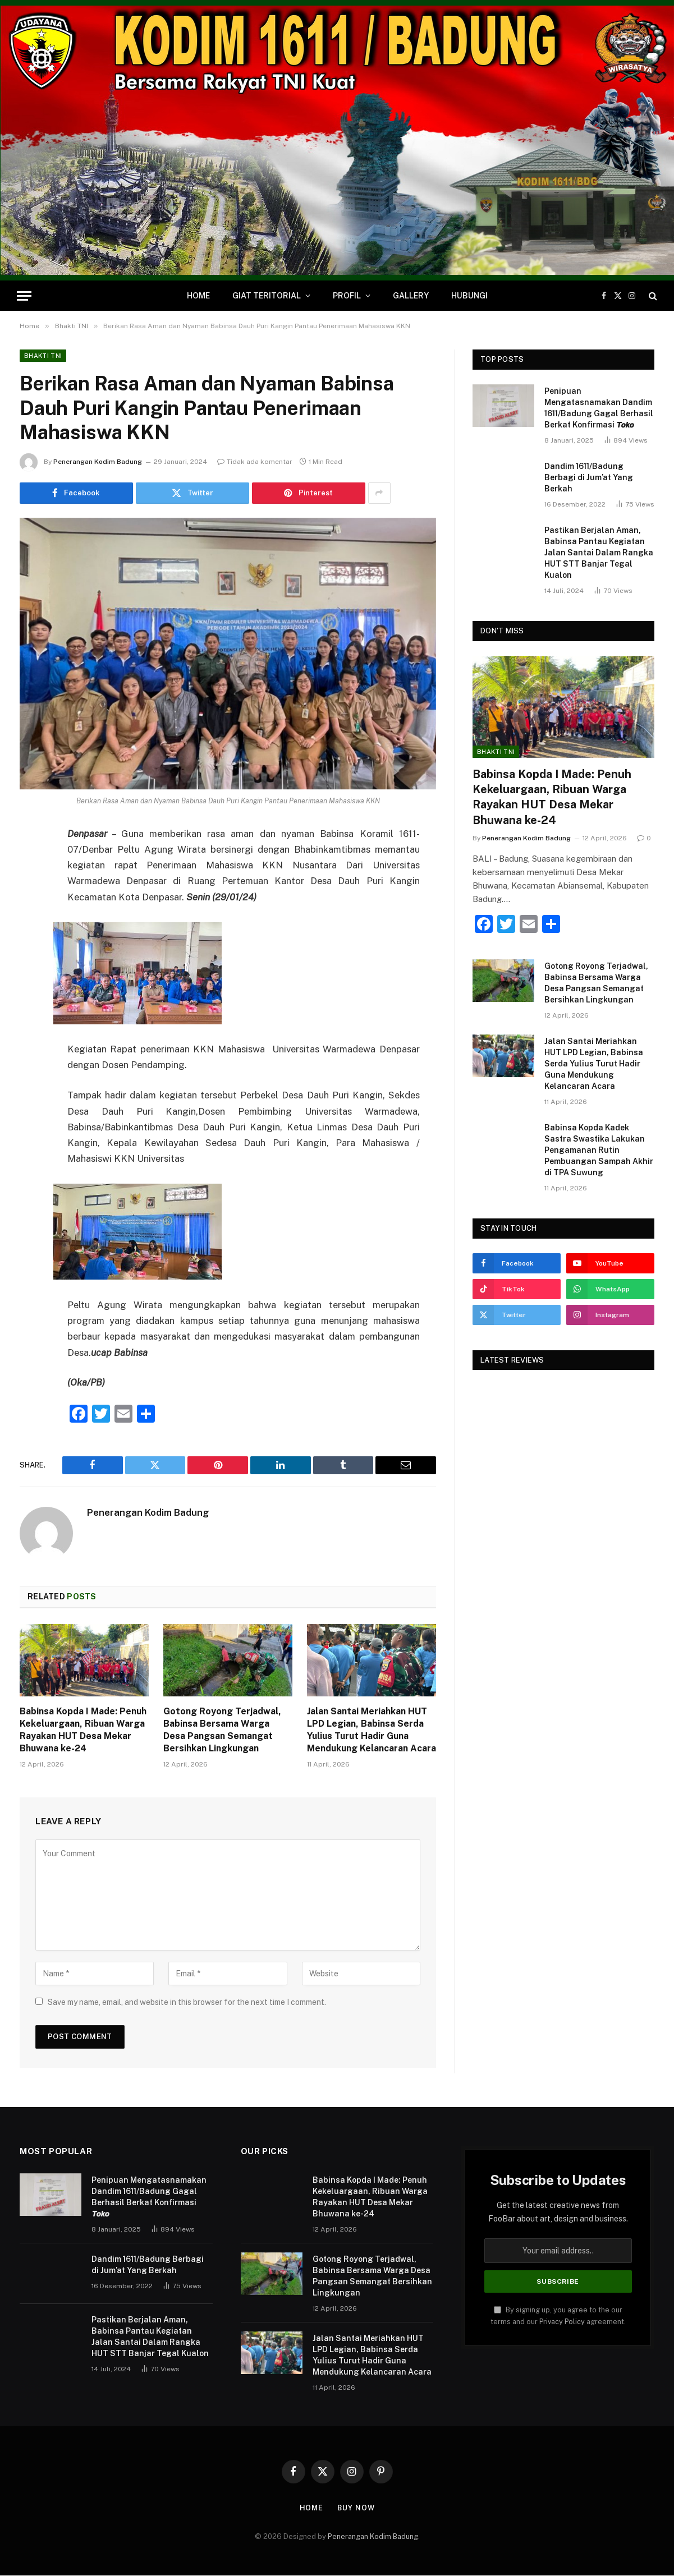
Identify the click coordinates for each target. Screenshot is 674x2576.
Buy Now (356, 2508)
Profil (347, 295)
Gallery (411, 295)
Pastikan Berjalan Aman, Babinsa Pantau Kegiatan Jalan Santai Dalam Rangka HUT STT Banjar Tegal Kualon (598, 552)
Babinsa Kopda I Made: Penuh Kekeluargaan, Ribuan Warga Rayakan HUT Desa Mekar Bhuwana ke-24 (83, 1730)
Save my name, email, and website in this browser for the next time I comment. (187, 2002)
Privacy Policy (562, 2323)
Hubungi (469, 295)
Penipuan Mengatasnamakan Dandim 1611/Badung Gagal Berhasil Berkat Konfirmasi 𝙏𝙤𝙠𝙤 (598, 408)
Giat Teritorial (266, 295)
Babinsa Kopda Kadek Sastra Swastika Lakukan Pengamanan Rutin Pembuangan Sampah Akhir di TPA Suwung (598, 1150)
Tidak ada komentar (254, 462)
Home (198, 295)
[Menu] (24, 296)
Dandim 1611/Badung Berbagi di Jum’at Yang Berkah (588, 477)
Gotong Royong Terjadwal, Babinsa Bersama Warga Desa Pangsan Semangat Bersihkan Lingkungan (222, 1730)
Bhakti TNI (43, 355)
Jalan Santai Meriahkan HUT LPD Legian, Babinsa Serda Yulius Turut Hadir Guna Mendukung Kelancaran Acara (371, 1730)
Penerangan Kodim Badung (97, 462)
